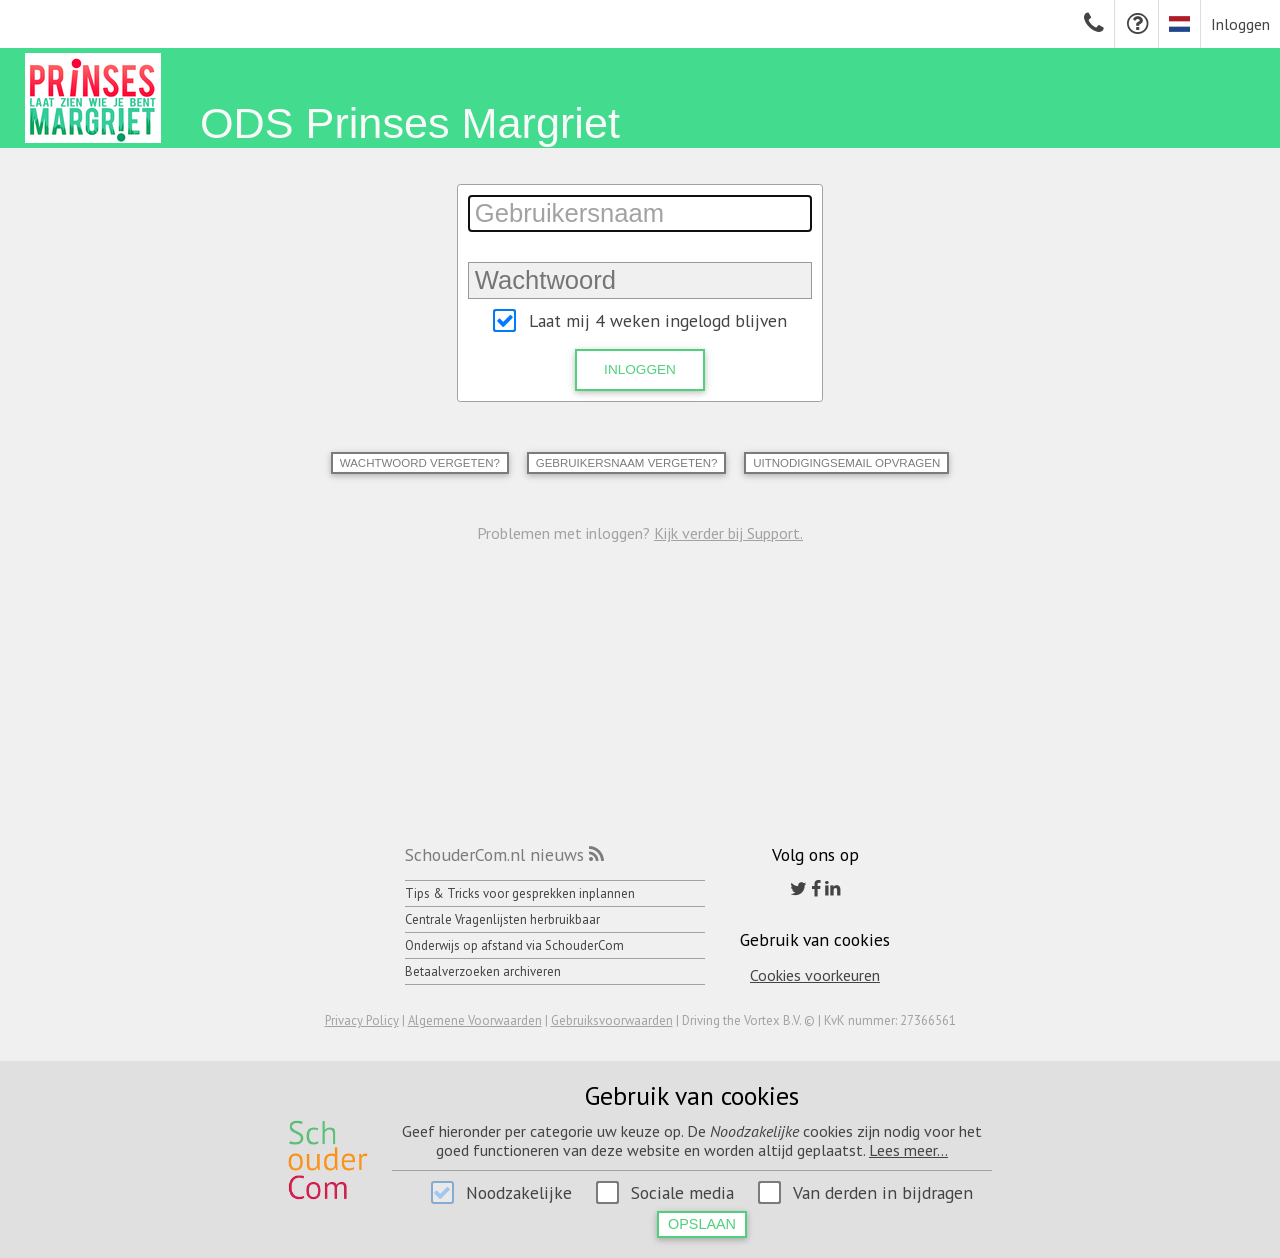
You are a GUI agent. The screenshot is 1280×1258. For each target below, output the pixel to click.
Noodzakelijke (519, 1192)
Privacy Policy (362, 1020)
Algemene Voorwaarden (475, 1020)
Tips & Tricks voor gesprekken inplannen (520, 893)
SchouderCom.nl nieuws (494, 854)
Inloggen (1240, 24)
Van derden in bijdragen (883, 1192)
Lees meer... (908, 1150)
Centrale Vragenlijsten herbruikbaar (502, 919)
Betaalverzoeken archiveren (483, 971)
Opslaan (702, 1224)
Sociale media (682, 1192)
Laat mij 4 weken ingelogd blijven (658, 320)
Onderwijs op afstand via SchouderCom (514, 945)
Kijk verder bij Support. (728, 533)
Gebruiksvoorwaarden (612, 1020)
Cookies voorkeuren (815, 975)
